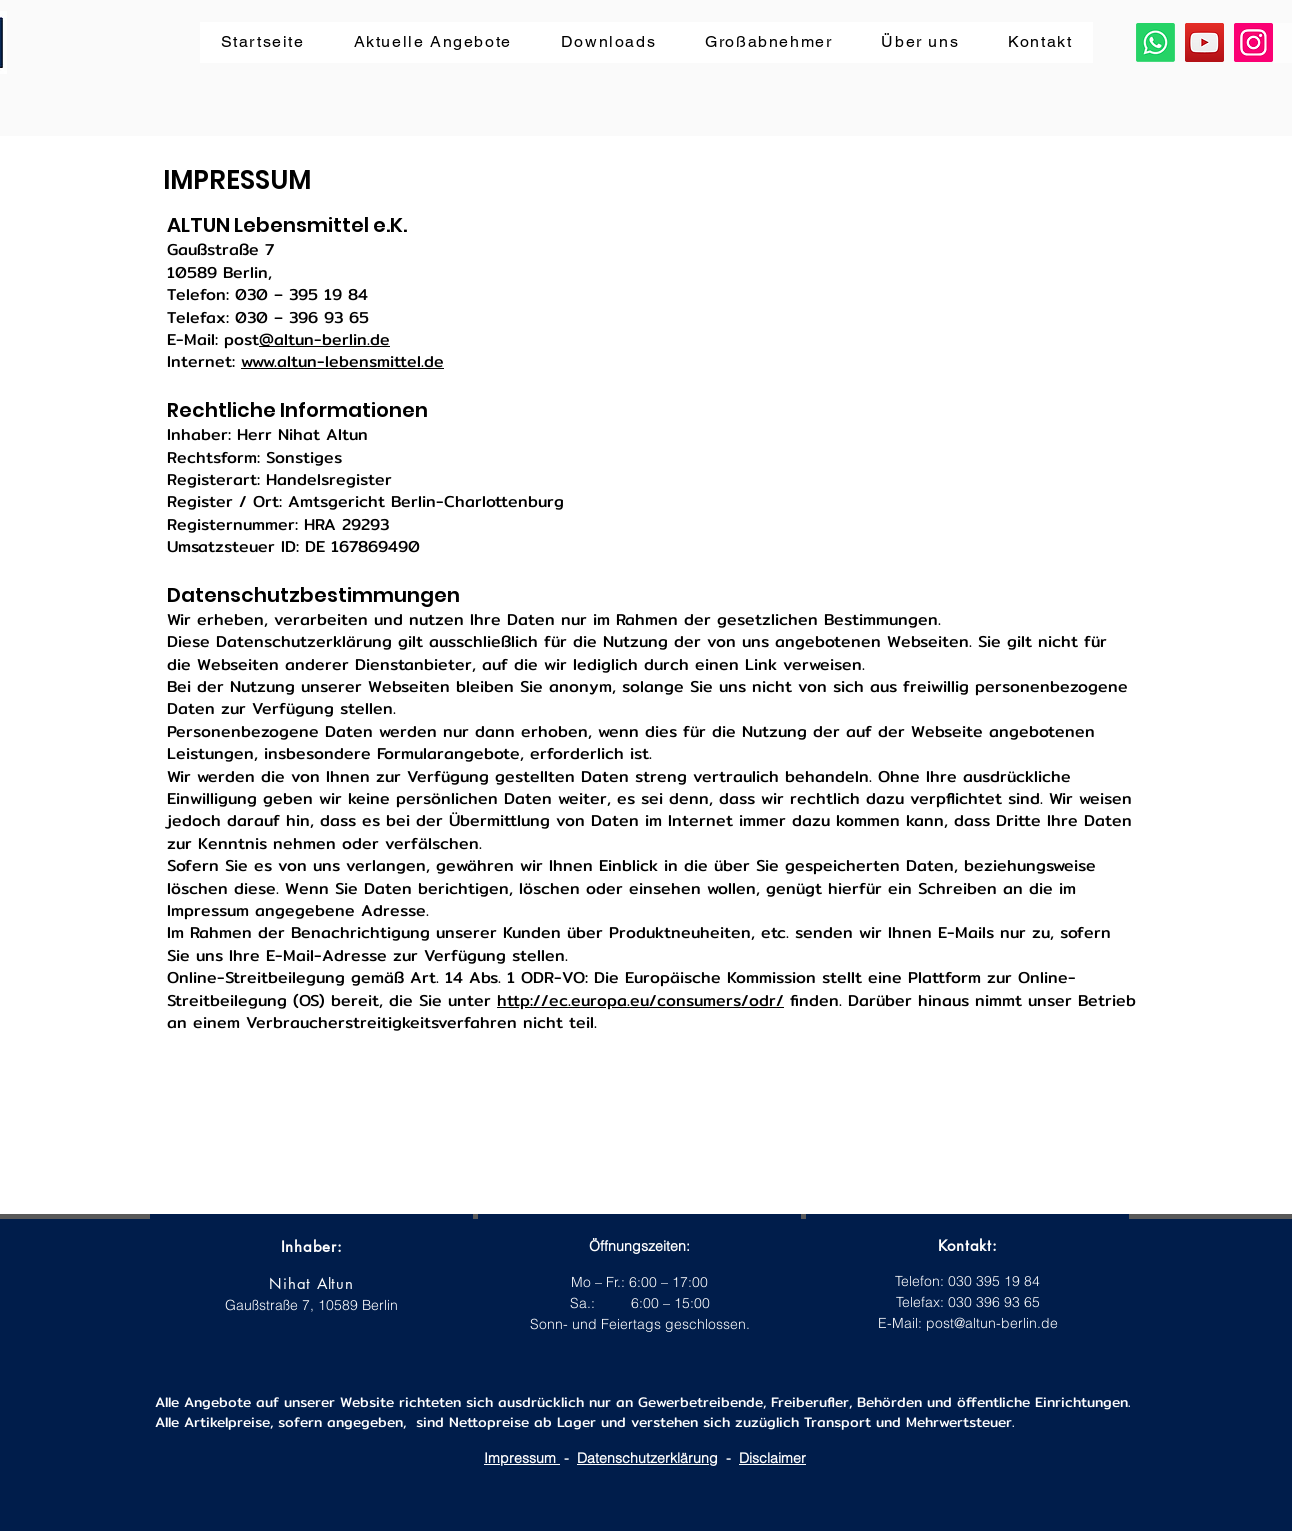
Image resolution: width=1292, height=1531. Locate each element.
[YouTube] (1204, 42)
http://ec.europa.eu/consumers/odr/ (640, 1000)
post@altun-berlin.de (992, 1323)
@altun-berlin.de (324, 339)
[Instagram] (1253, 42)
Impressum (522, 1458)
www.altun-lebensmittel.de (342, 361)
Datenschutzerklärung (647, 1458)
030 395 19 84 (994, 1281)
